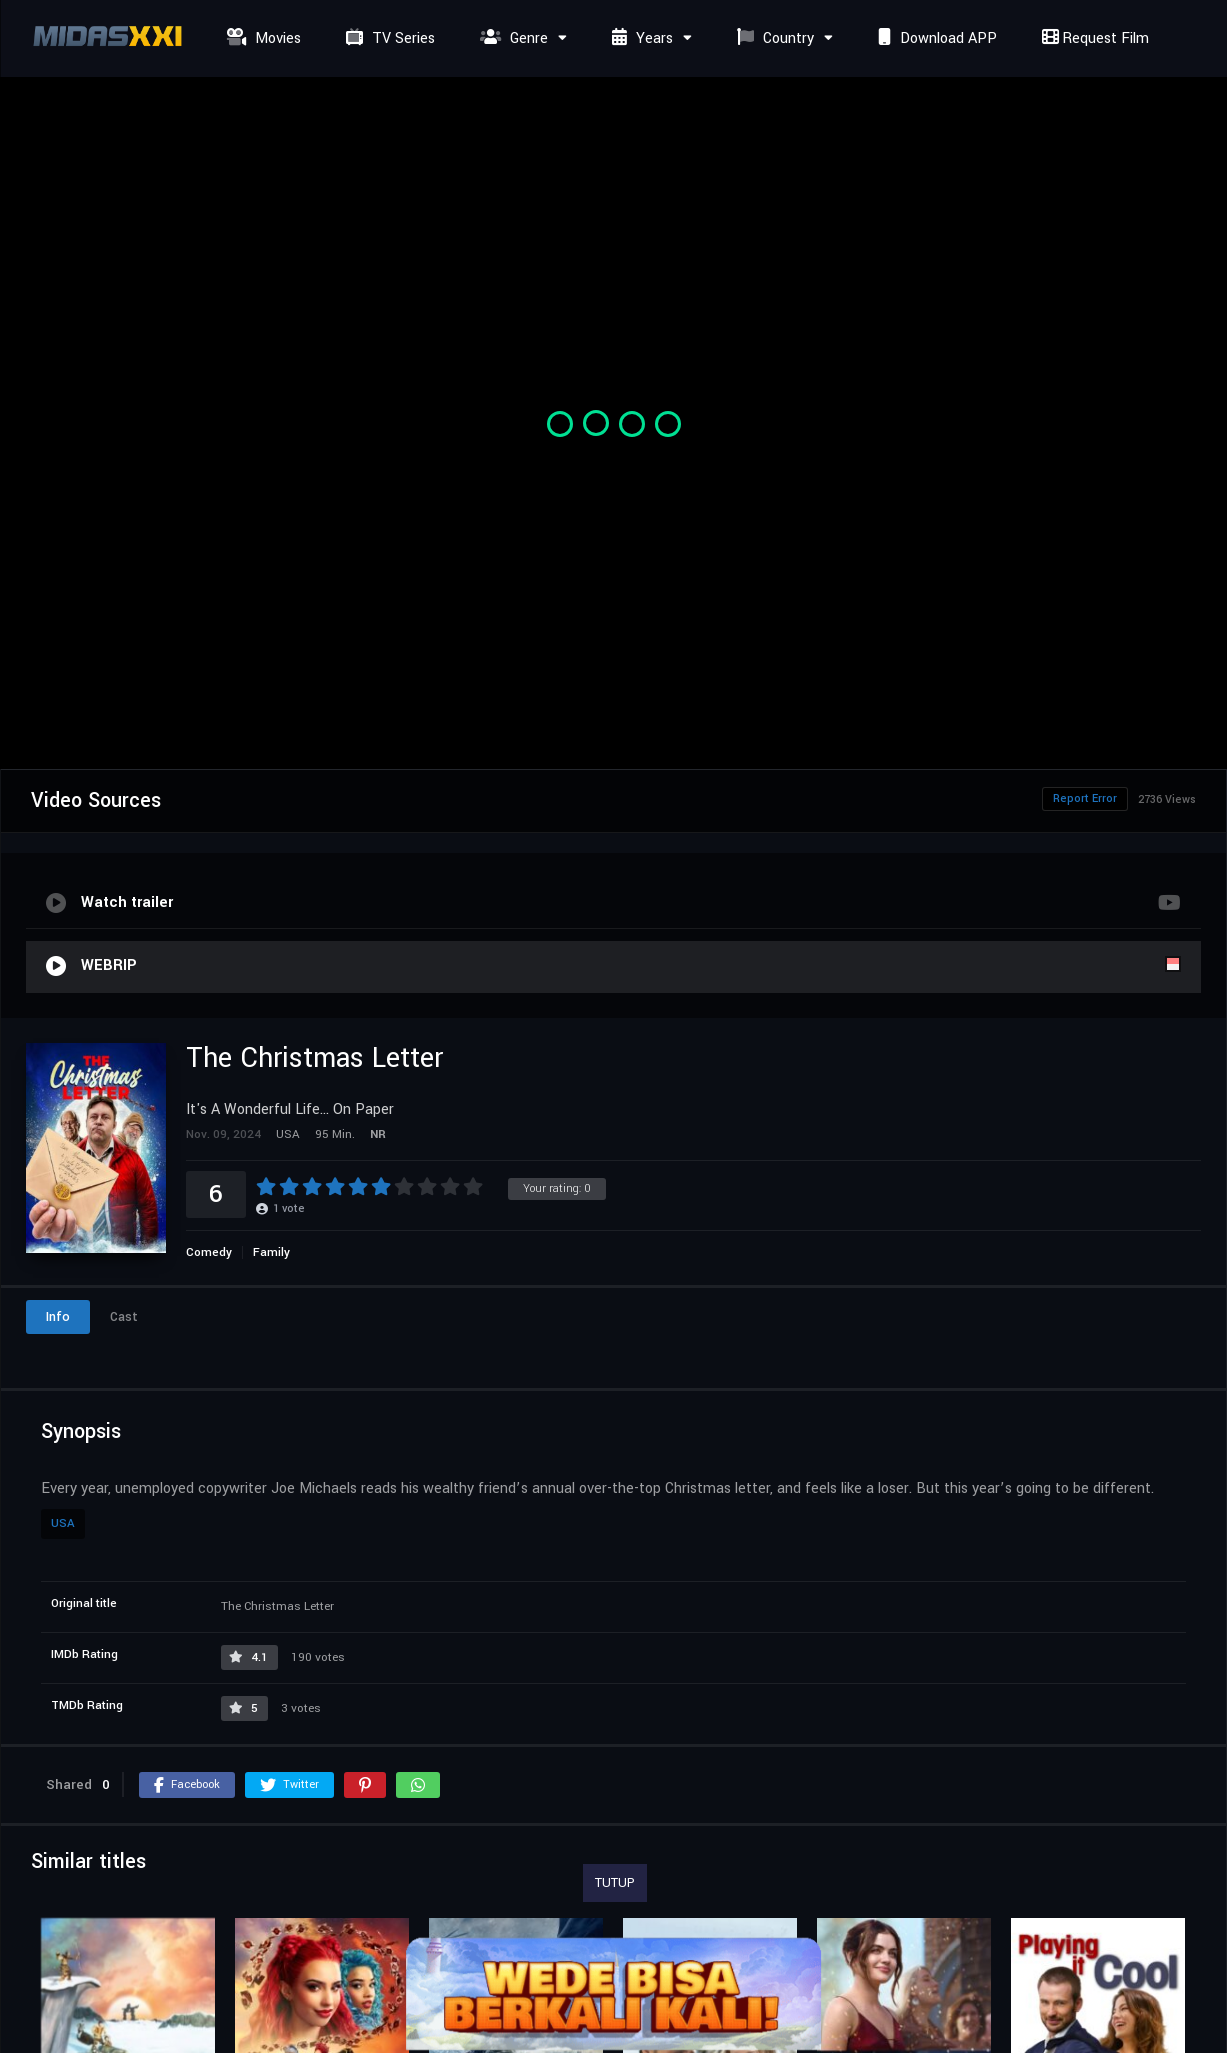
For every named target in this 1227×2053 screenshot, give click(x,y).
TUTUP (615, 1883)
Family (271, 1252)
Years (640, 38)
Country (773, 38)
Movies (261, 38)
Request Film (1093, 38)
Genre (511, 38)
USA (63, 1523)
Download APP (935, 38)
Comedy (209, 1252)
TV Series (388, 38)
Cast (124, 1317)
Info (58, 1317)
